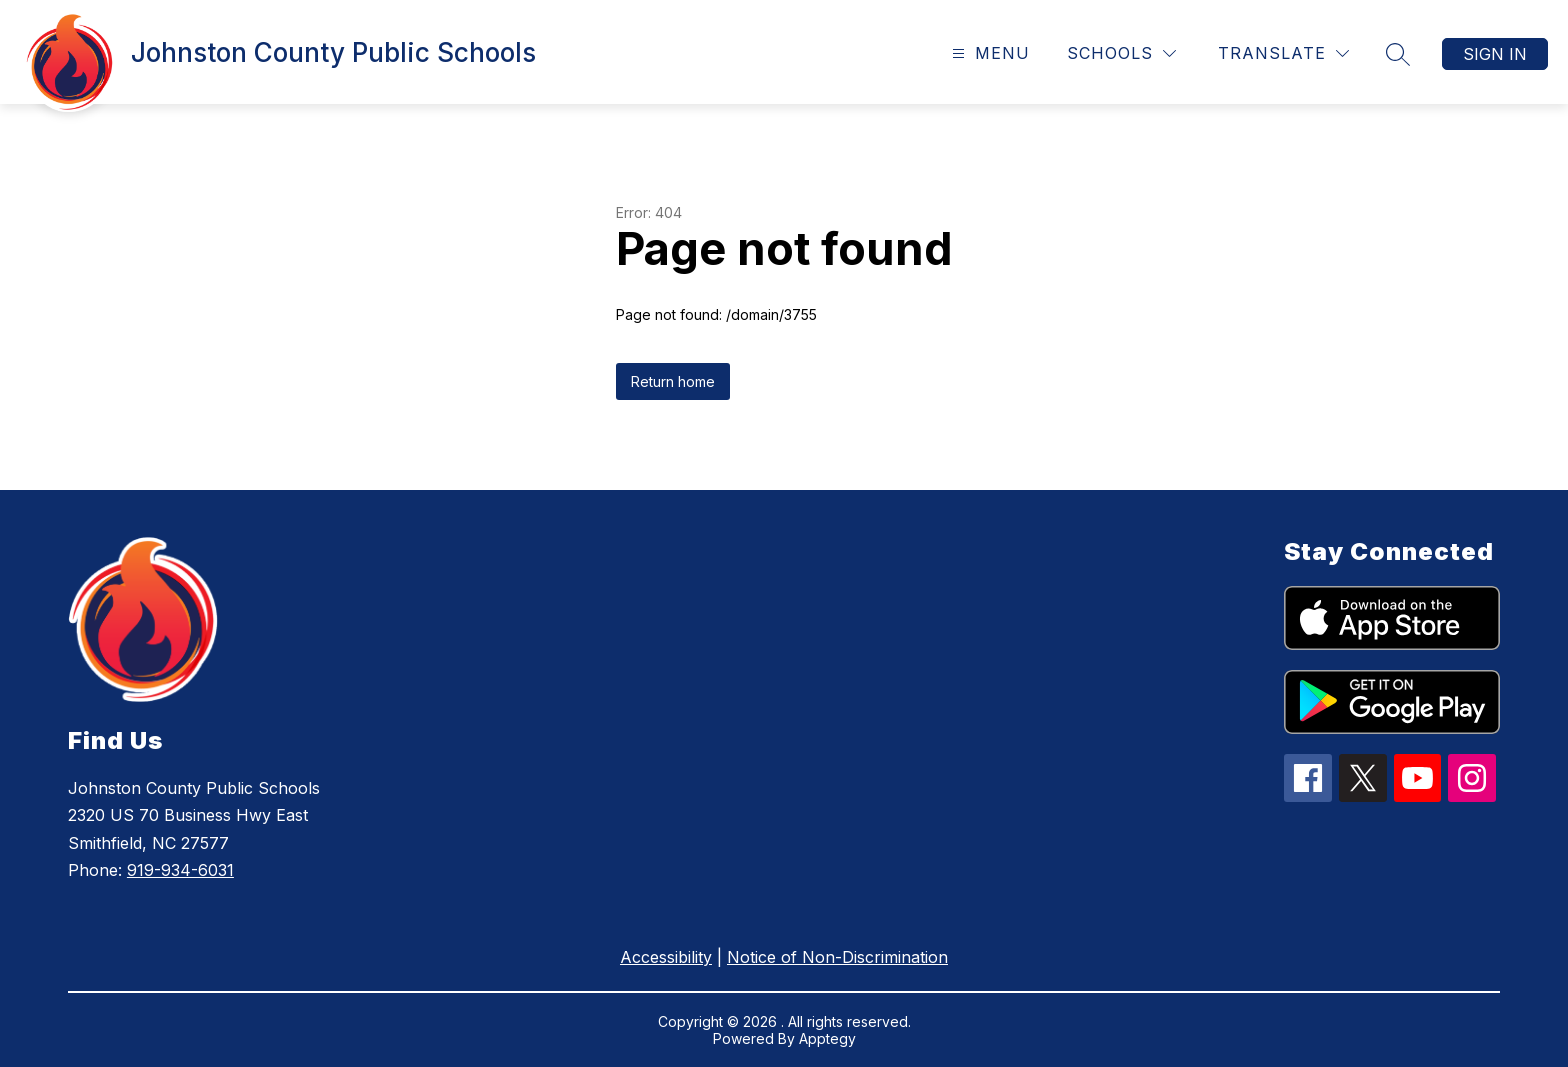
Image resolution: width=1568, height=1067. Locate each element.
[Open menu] (988, 53)
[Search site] (1398, 54)
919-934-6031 (180, 870)
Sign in (1495, 54)
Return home (673, 381)
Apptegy (827, 1038)
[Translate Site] (1283, 53)
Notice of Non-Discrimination (837, 957)
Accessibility (666, 957)
